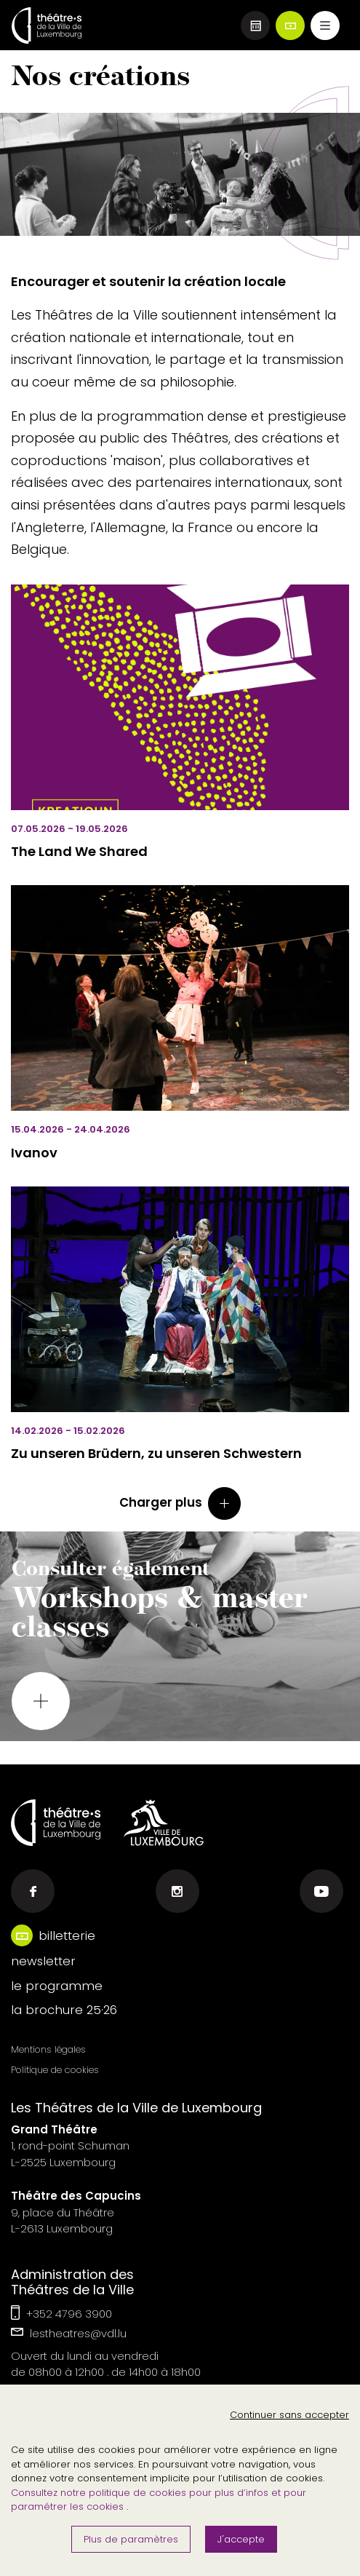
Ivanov (34, 1153)
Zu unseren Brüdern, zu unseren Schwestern (156, 1453)
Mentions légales (48, 2049)
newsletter (43, 1961)
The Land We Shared (79, 851)
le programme (57, 1985)
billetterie (67, 1935)
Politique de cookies (55, 2070)
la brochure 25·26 (64, 2009)
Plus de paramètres (131, 2539)
